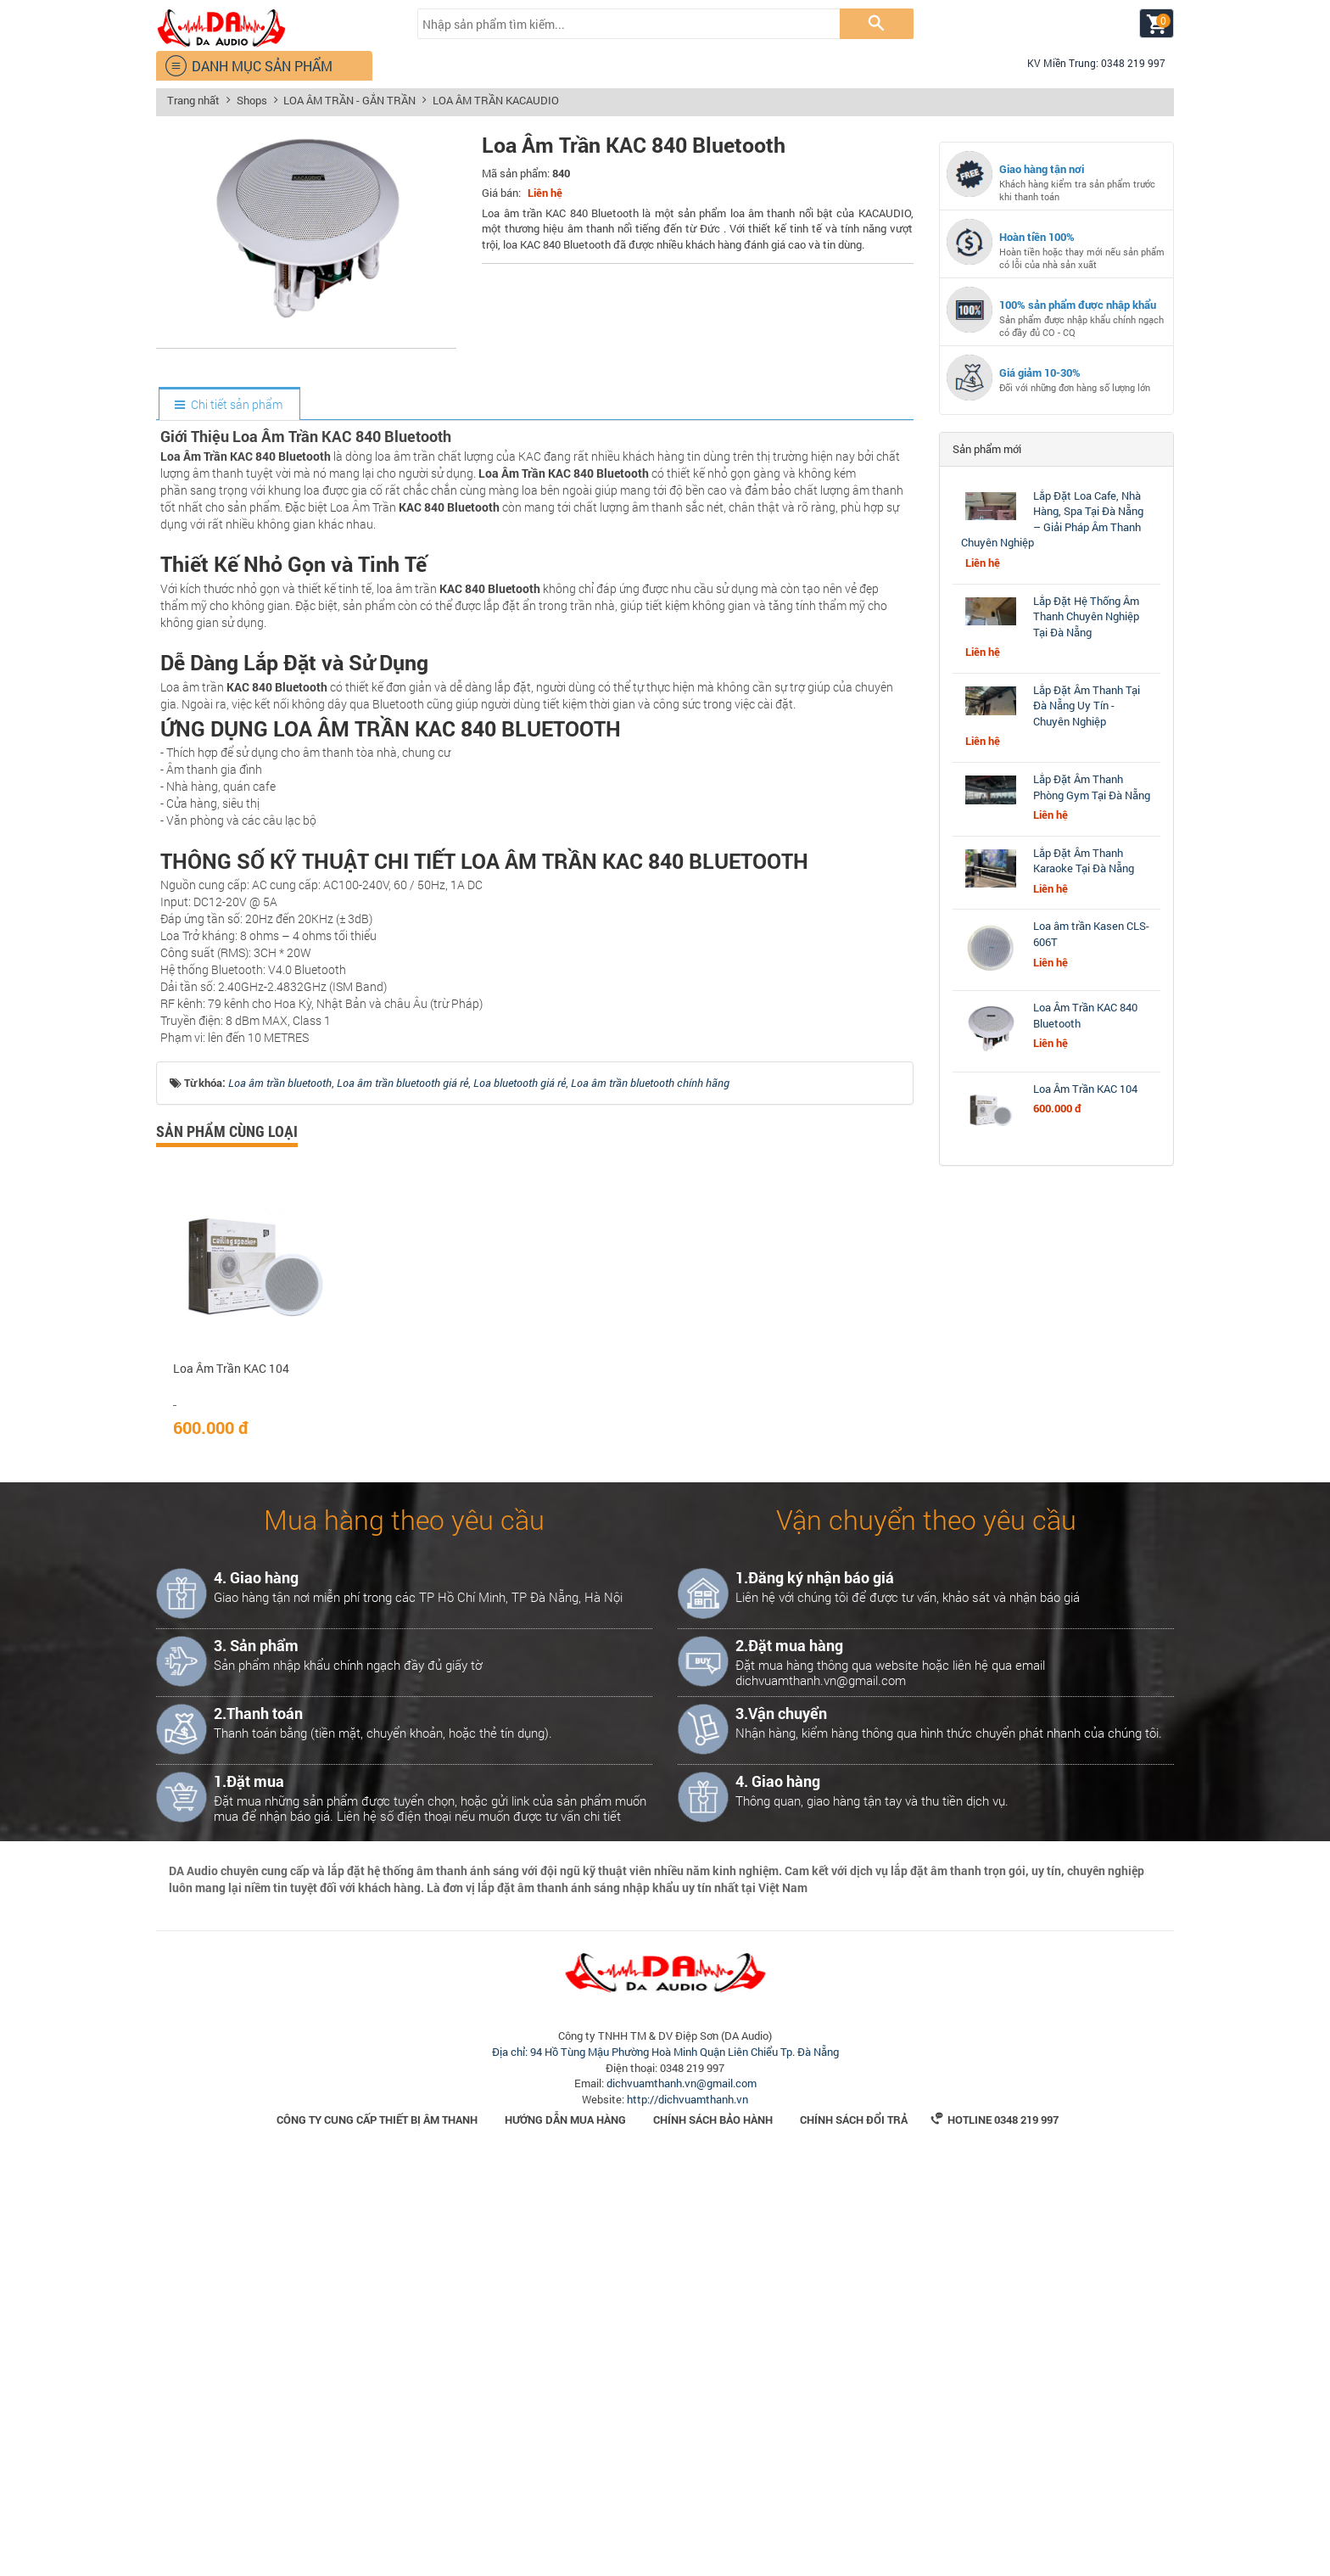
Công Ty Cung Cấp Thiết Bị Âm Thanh (377, 2532)
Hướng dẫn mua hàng (565, 2532)
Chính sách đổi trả (854, 2532)
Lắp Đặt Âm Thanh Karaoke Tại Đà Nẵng (1083, 860)
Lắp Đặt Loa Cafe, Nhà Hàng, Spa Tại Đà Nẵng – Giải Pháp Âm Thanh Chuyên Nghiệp (1052, 519)
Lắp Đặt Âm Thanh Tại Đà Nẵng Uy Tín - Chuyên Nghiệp (1086, 705)
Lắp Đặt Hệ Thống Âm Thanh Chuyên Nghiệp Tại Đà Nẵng (1086, 616)
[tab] (228, 404)
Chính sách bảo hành (713, 2532)
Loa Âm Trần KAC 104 (231, 1781)
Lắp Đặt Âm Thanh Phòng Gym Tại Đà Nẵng (1091, 787)
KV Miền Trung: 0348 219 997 (1089, 63)
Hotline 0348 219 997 (994, 2532)
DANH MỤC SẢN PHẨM (248, 65)
